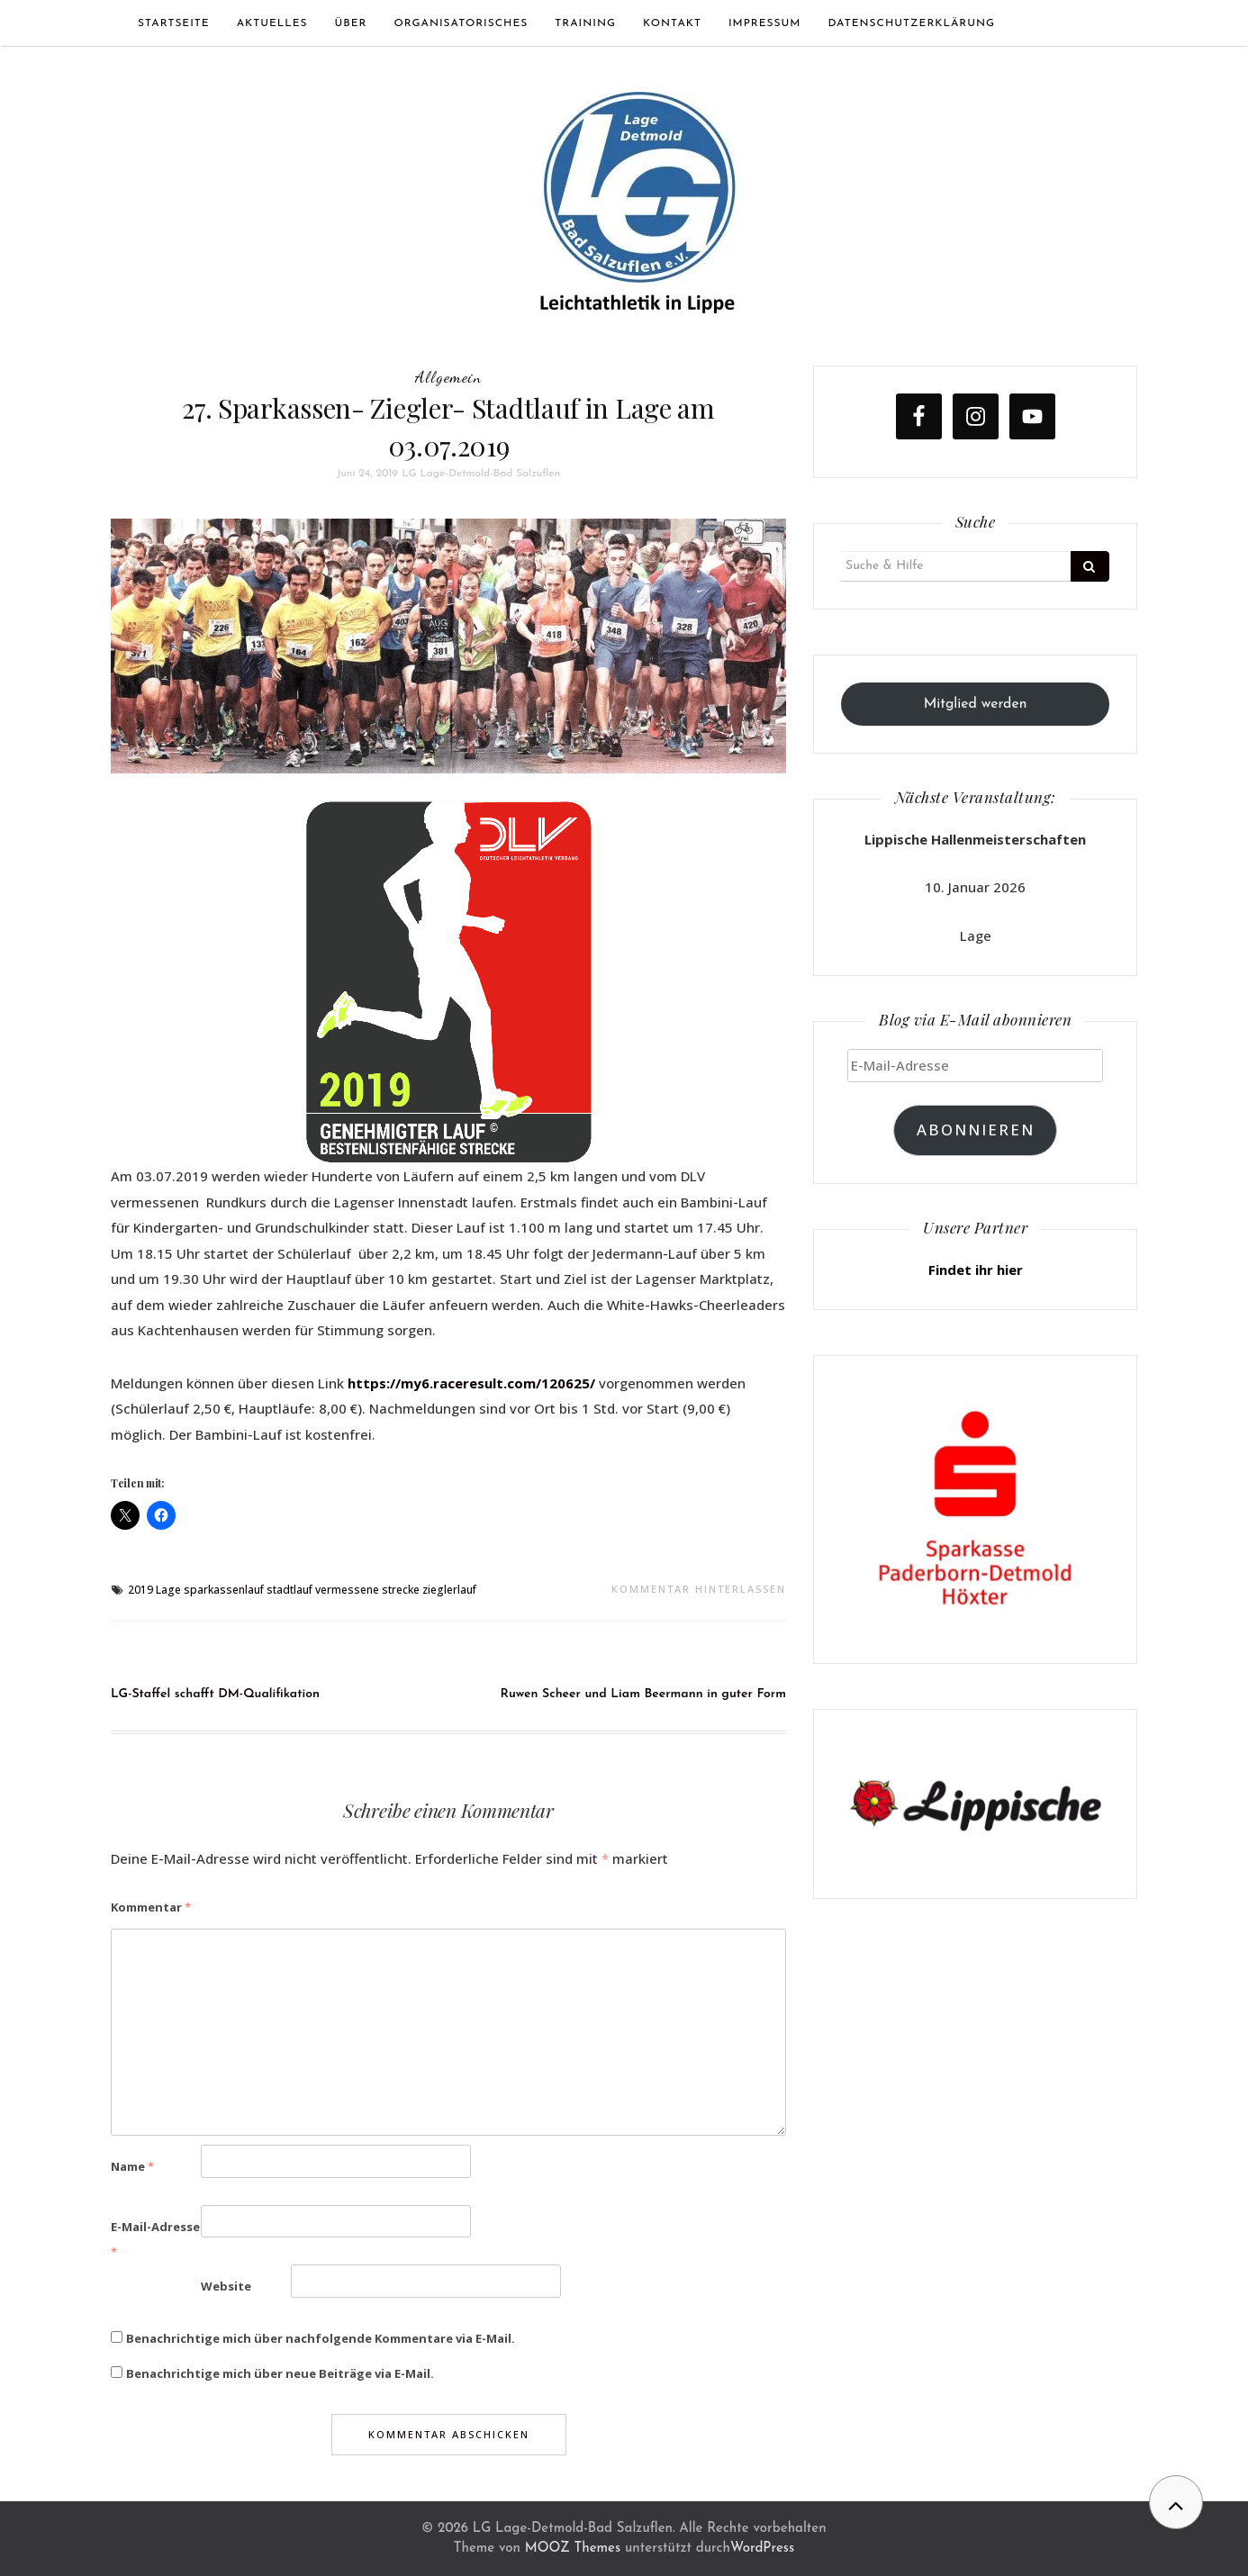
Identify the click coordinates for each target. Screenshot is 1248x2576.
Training (585, 23)
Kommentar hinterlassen (698, 1588)
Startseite (174, 23)
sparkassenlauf (224, 1589)
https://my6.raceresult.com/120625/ (471, 1383)
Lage (168, 1589)
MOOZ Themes (572, 2548)
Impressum (764, 23)
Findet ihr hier (975, 1270)
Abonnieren (976, 1129)
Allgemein (448, 376)
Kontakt (672, 23)
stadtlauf (289, 1589)
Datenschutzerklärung (911, 23)
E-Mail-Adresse (155, 2240)
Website (226, 2286)
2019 (140, 1589)
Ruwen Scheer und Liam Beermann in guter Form (644, 1694)
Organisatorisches (460, 23)
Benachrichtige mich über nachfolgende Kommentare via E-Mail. (320, 2338)
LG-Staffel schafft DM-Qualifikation (215, 1694)
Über (351, 23)
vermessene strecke (367, 1589)
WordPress (762, 2548)
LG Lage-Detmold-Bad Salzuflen (481, 473)
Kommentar (151, 1907)
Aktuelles (272, 23)
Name (132, 2166)
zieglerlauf (449, 1589)
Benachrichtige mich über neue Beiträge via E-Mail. (280, 2373)
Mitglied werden (975, 704)
